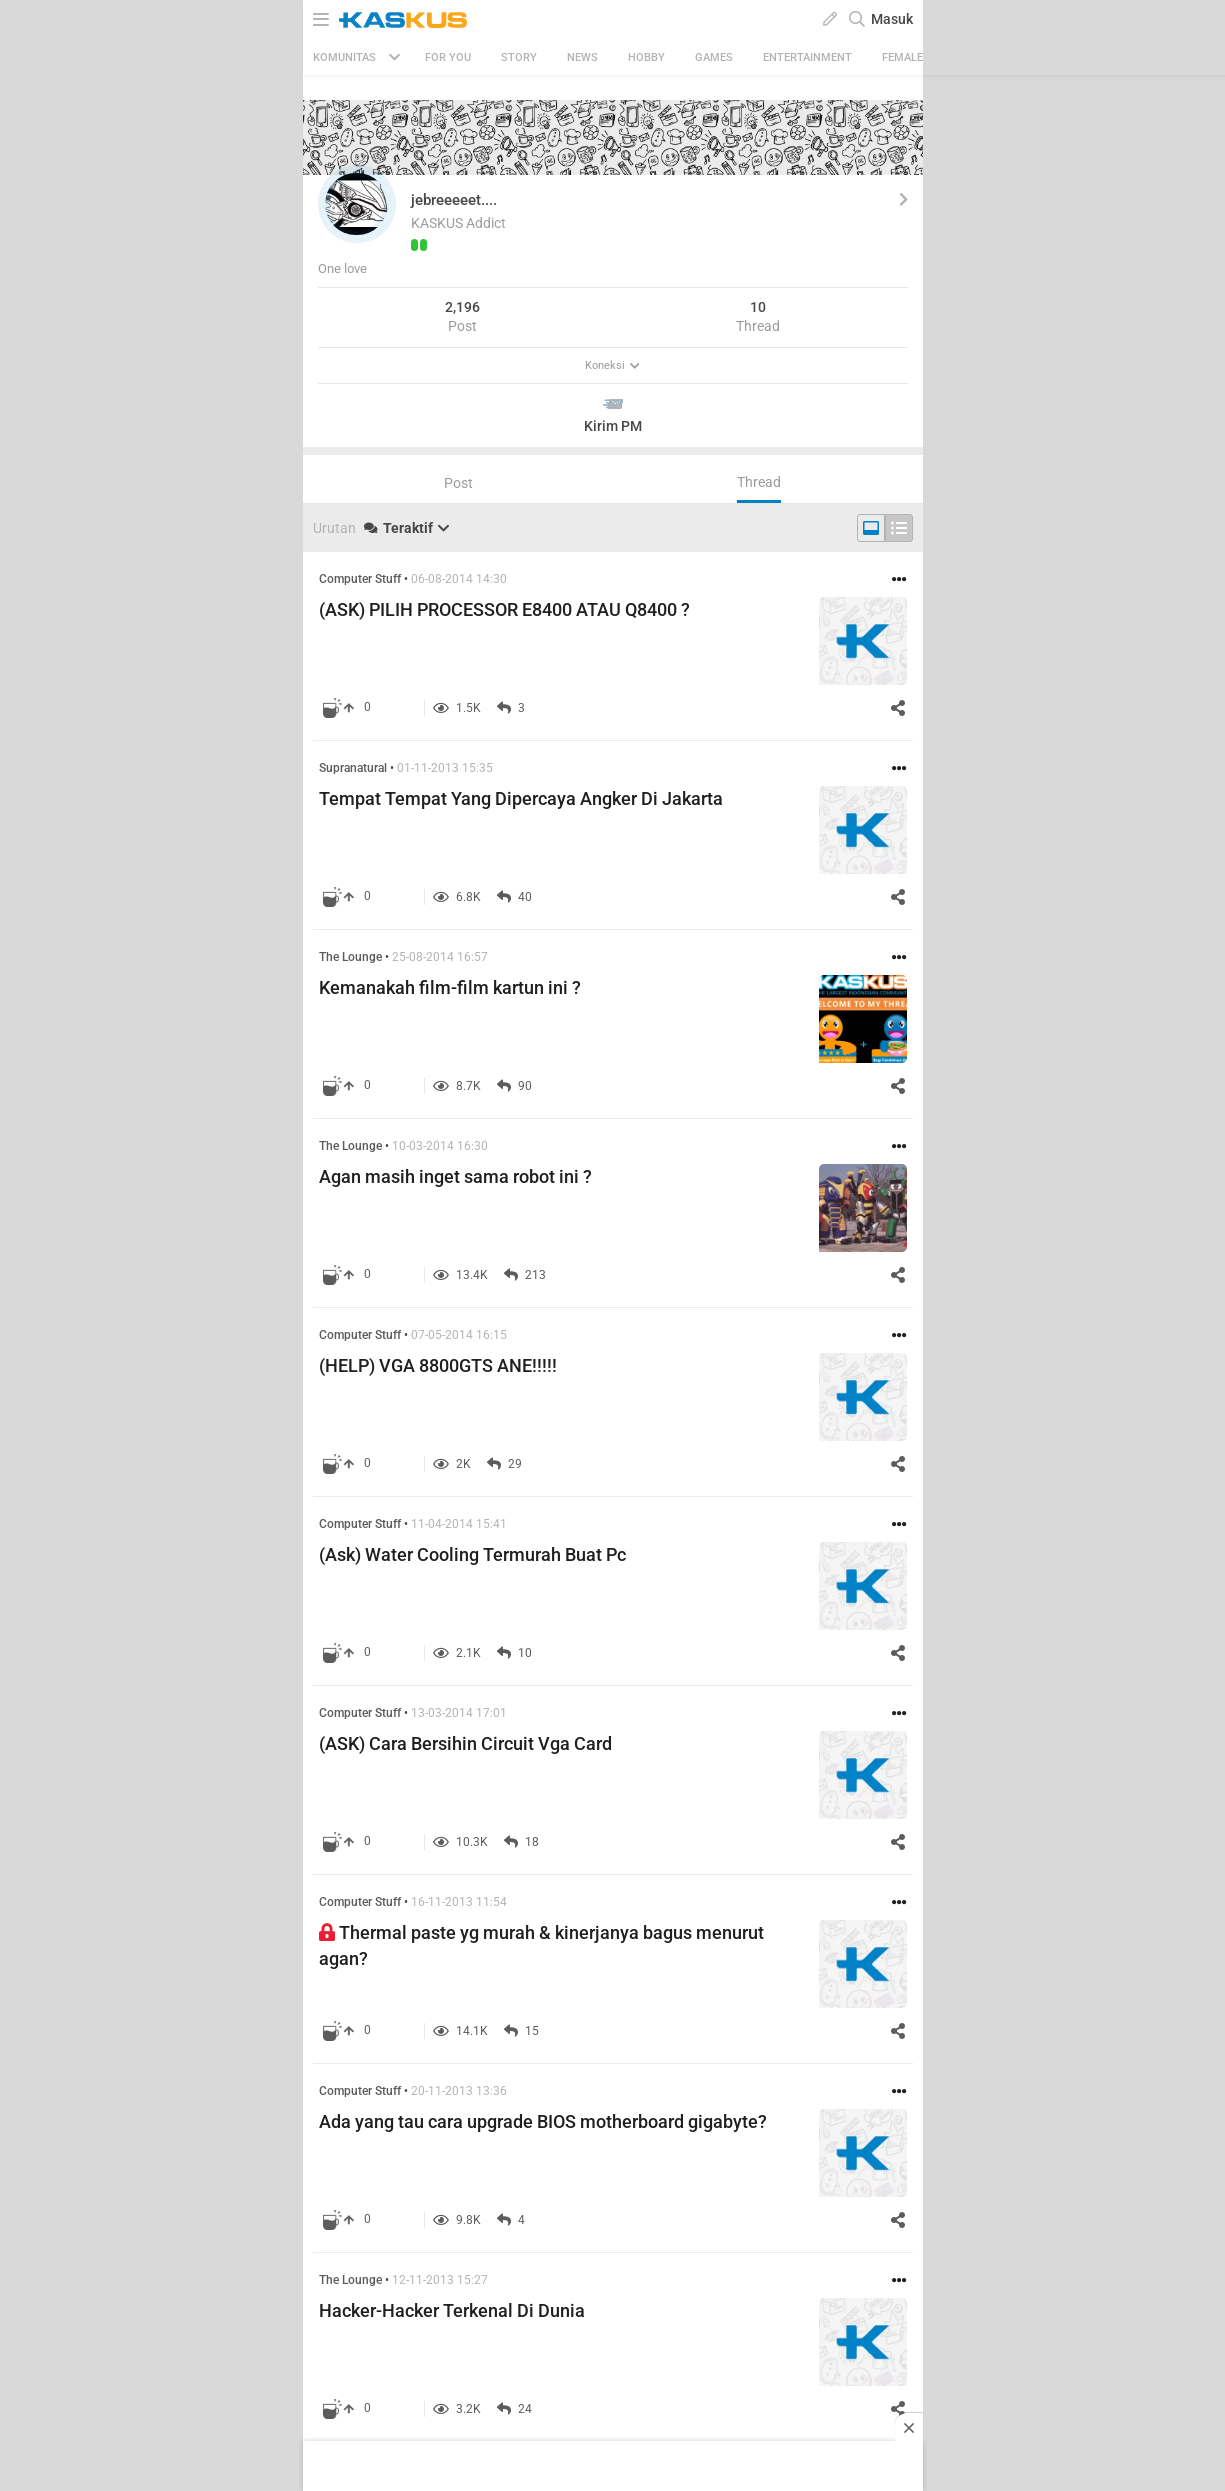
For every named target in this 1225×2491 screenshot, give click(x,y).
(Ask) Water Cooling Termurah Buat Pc (472, 1554)
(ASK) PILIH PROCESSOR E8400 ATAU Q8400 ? (504, 609)
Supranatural (353, 768)
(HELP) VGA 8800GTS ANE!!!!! (438, 1365)
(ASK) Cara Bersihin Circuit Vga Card (465, 1743)
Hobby (646, 57)
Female (902, 57)
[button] (357, 204)
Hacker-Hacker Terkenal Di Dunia (452, 2310)
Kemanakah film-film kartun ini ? (450, 987)
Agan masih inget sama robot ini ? (455, 1176)
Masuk (892, 19)
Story (519, 57)
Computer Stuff (360, 579)
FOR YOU (448, 57)
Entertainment (807, 57)
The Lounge (350, 957)
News (582, 57)
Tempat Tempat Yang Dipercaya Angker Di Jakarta (521, 798)
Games (714, 57)
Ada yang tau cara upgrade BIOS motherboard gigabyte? (543, 2121)
